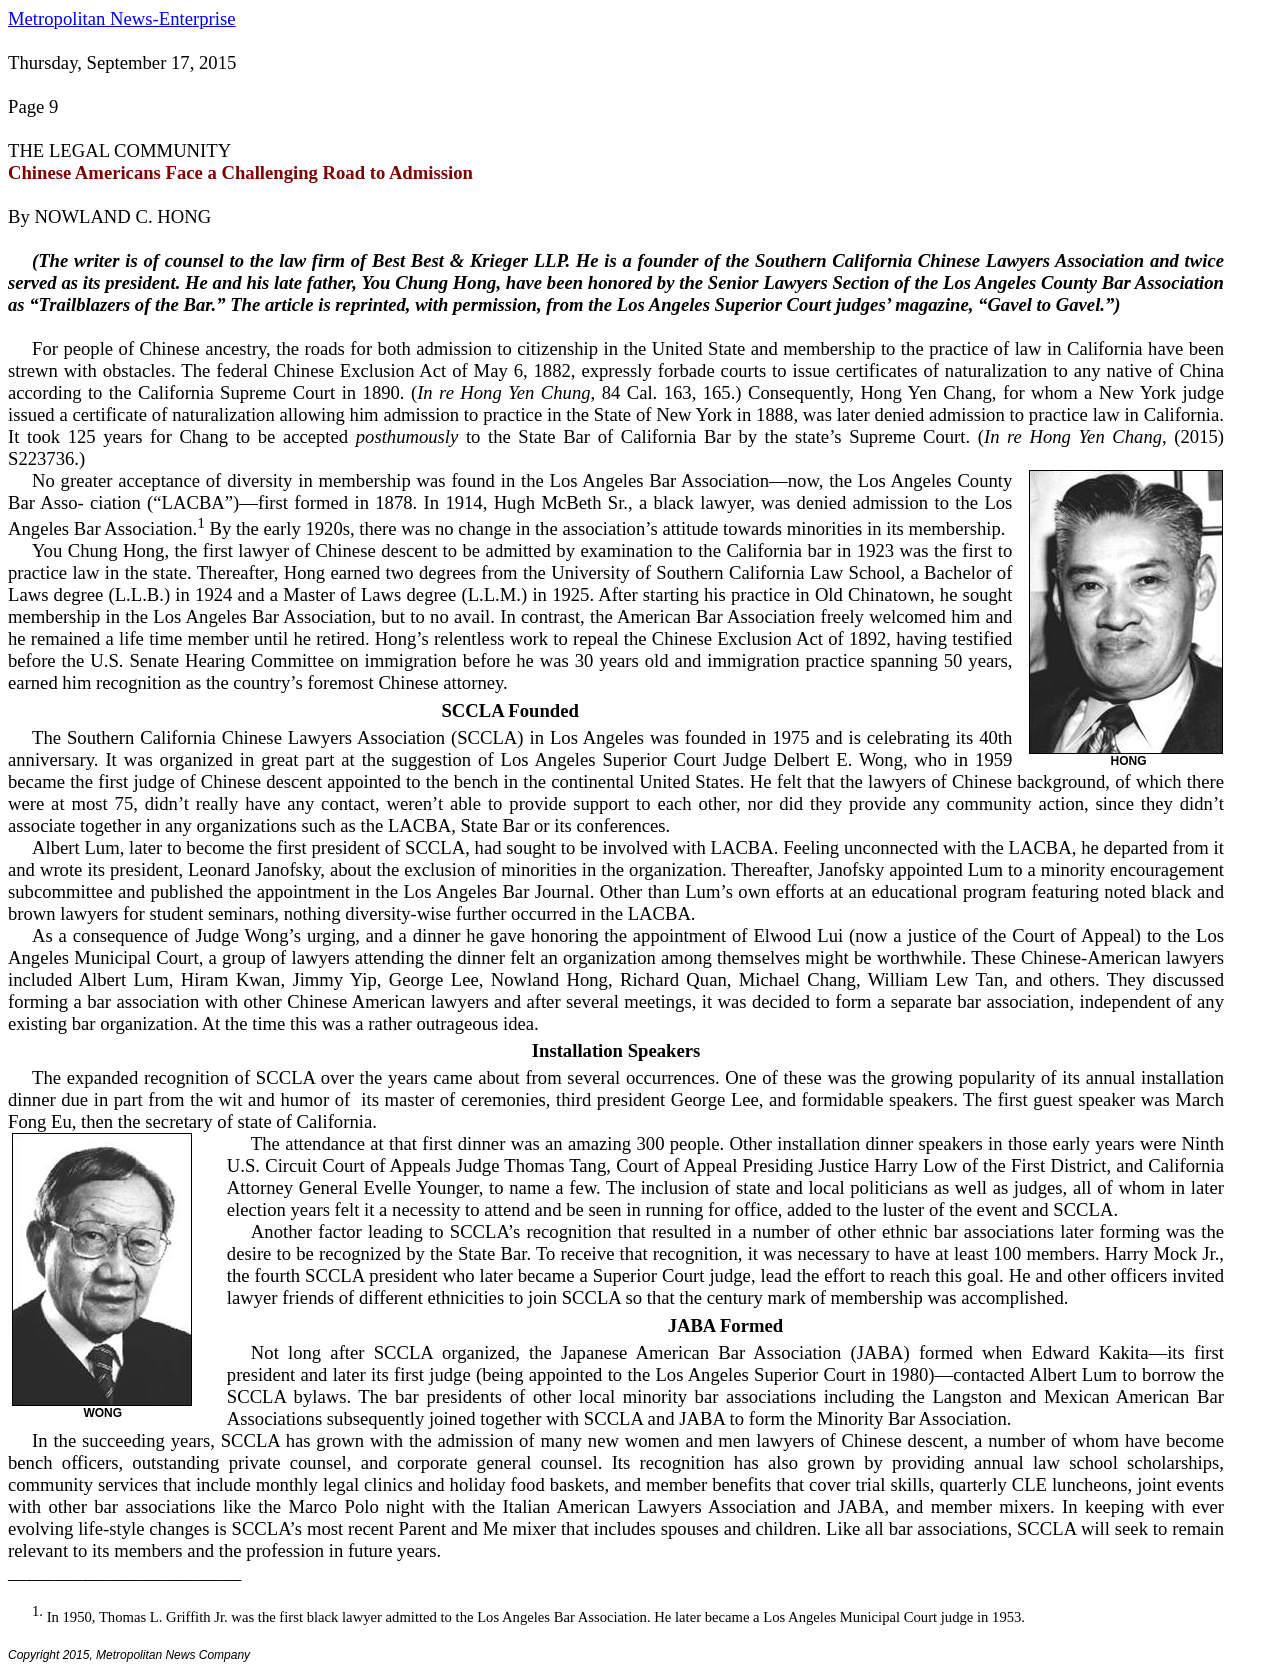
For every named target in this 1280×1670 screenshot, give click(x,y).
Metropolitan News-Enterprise (121, 18)
